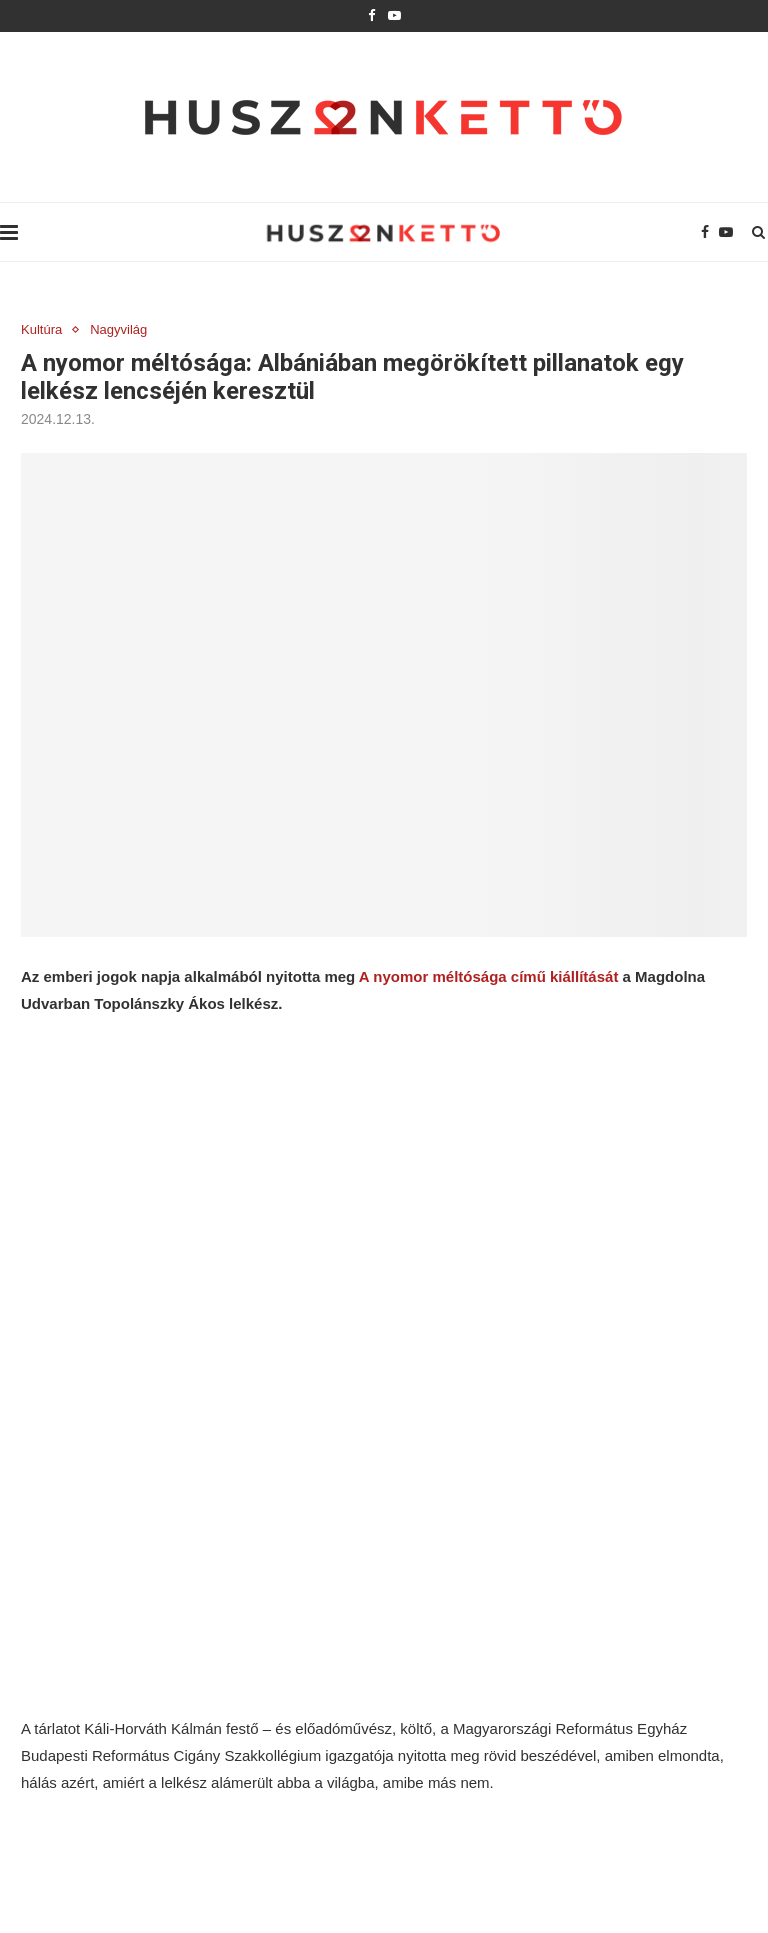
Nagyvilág (118, 329)
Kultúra (41, 329)
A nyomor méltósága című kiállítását (489, 976)
